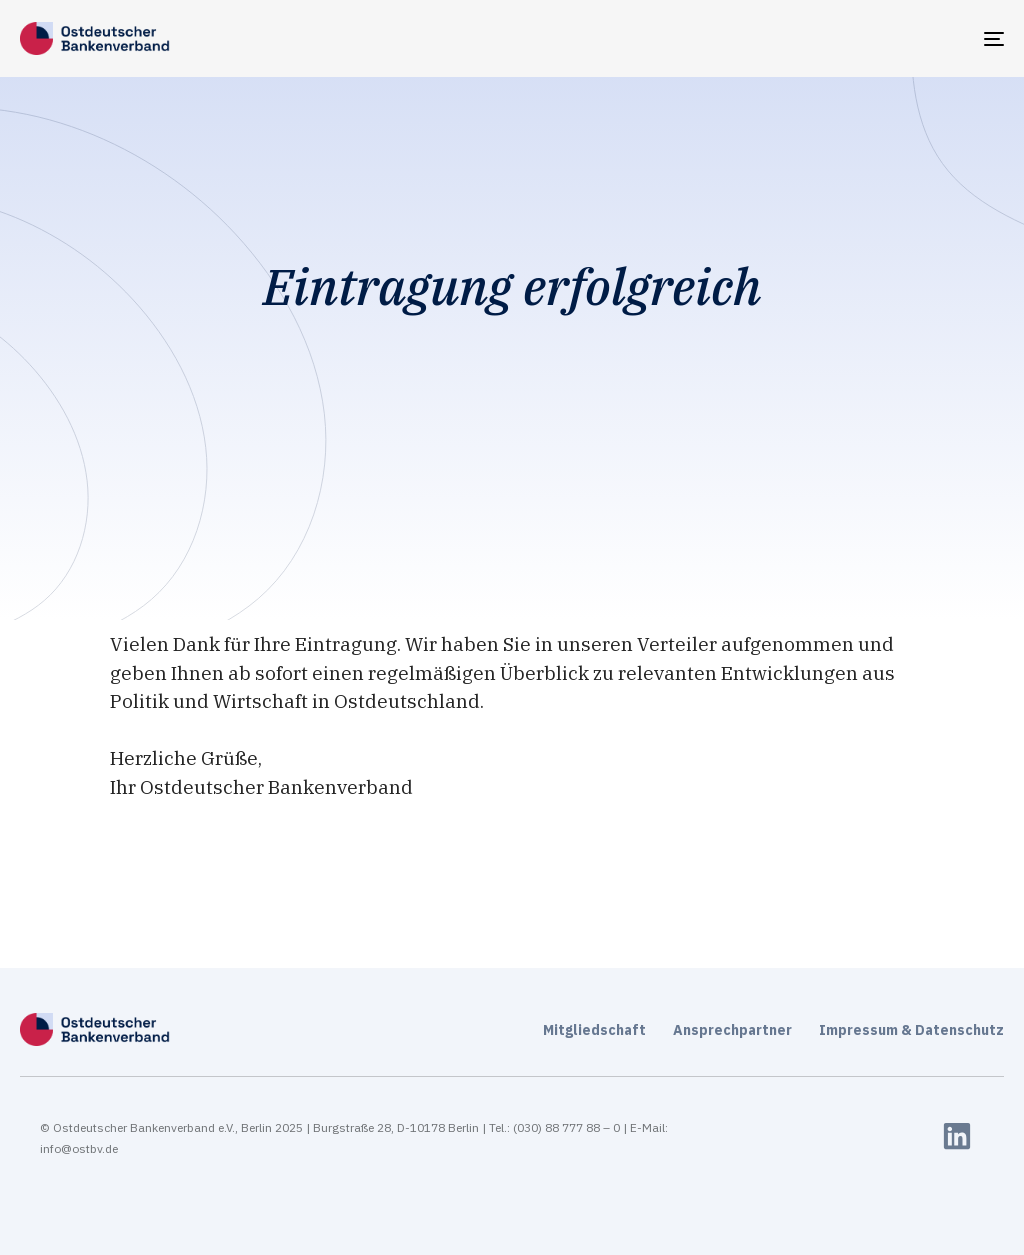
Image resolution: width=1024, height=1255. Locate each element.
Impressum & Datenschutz (911, 1030)
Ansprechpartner (732, 1030)
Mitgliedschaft (594, 1030)
